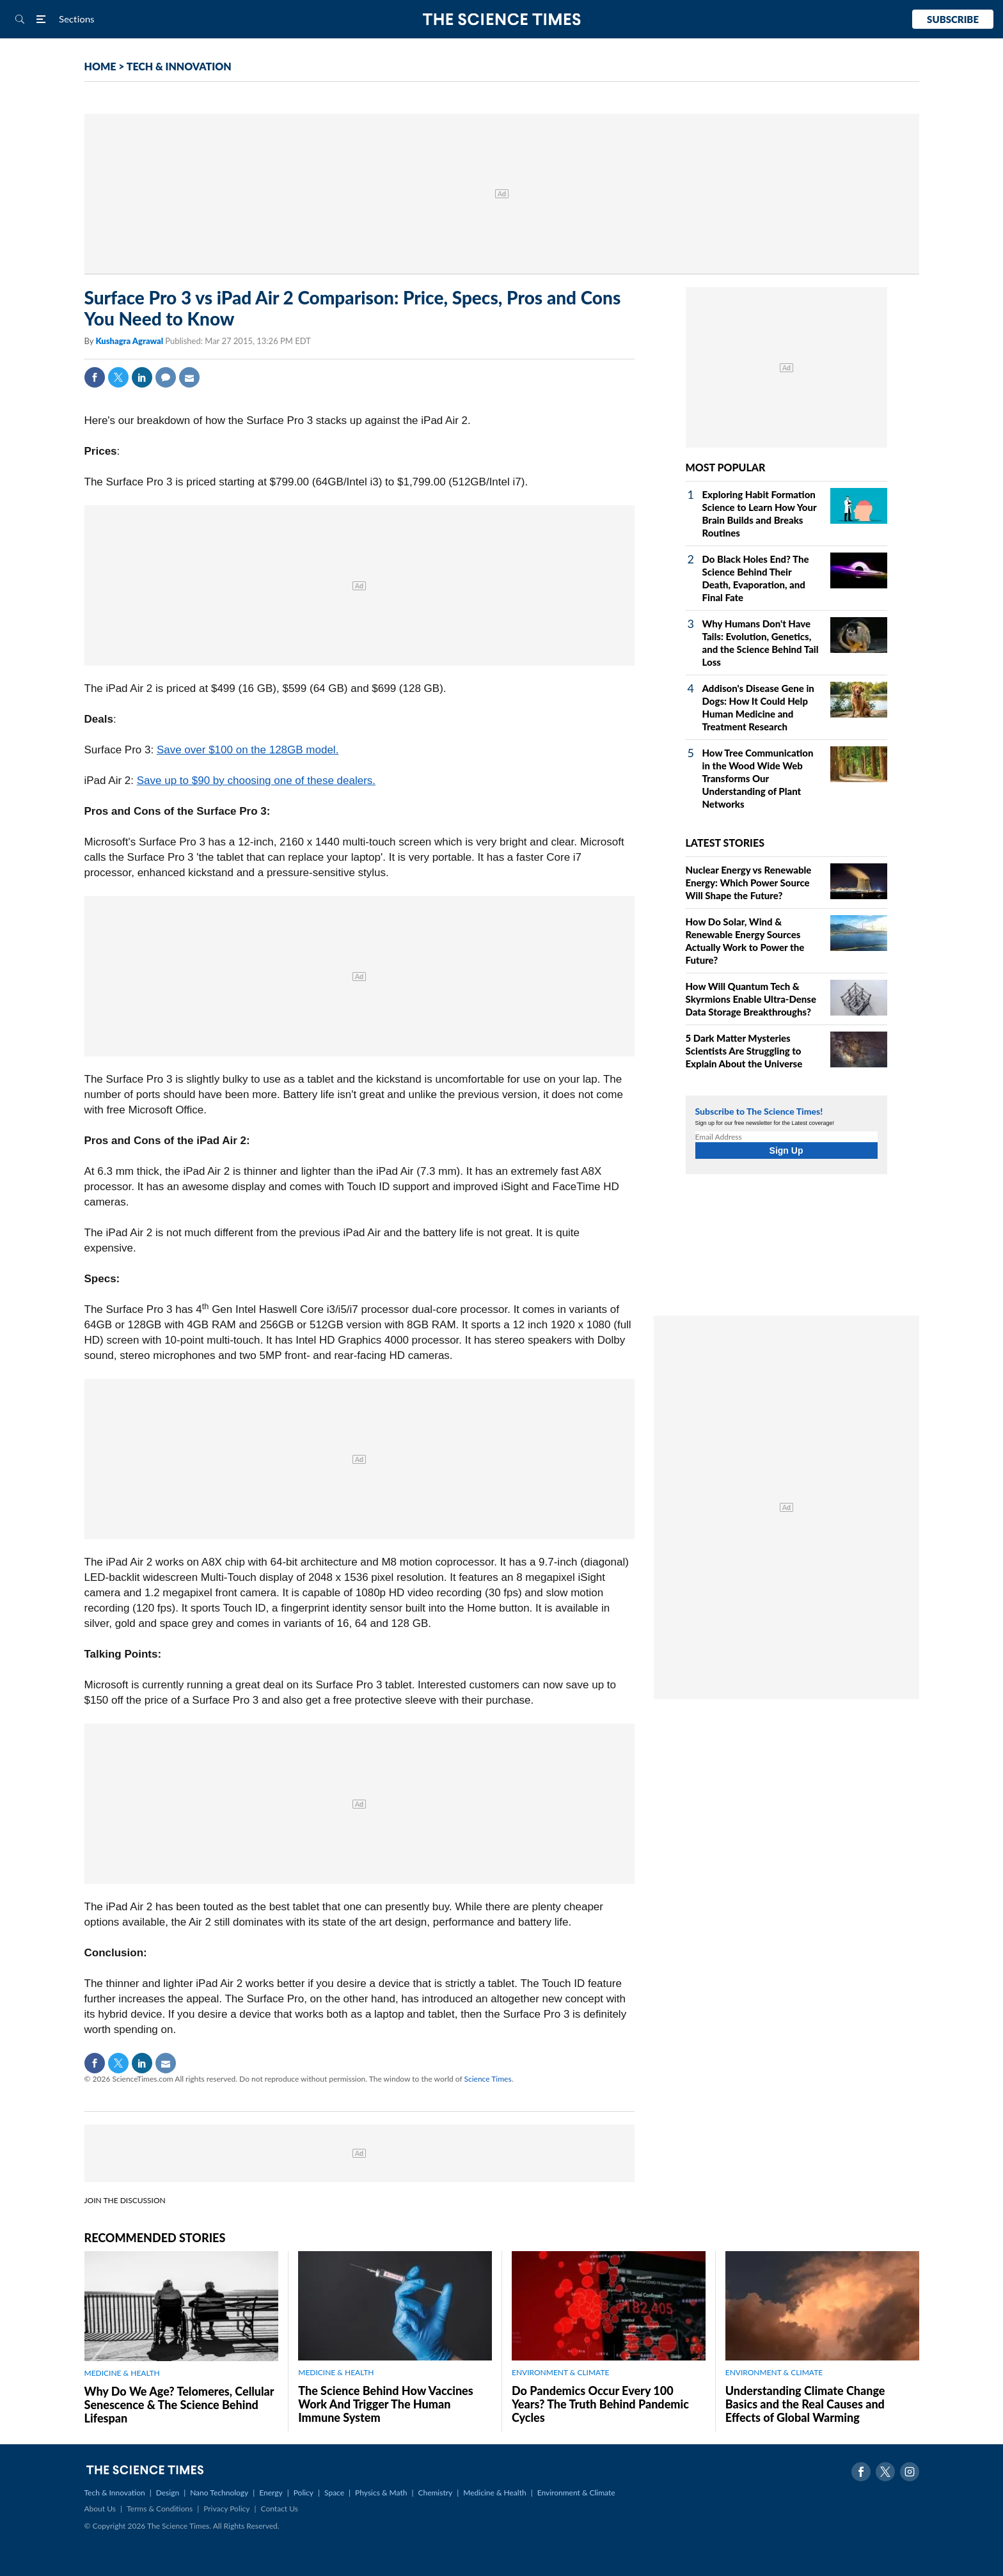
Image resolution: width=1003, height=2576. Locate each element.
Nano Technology (219, 2492)
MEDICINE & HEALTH (122, 2373)
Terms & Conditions (160, 2508)
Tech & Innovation (114, 2492)
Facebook (94, 377)
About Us (100, 2508)
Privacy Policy (226, 2508)
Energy (270, 2492)
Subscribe (953, 19)
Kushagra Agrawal (130, 341)
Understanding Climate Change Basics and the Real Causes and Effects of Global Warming (805, 2404)
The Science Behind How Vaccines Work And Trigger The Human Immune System (385, 2404)
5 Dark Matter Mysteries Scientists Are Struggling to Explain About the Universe (744, 1050)
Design (167, 2492)
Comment (165, 377)
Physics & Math (381, 2492)
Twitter (118, 377)
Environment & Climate (576, 2492)
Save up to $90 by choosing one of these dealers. (256, 780)
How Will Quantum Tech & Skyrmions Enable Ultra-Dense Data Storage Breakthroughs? (751, 998)
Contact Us (279, 2508)
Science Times (488, 2079)
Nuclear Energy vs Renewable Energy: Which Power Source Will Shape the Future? (749, 882)
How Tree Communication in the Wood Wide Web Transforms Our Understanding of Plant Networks (758, 778)
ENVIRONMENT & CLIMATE (560, 2372)
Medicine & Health (494, 2492)
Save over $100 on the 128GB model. (247, 750)
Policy (303, 2492)
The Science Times (502, 19)
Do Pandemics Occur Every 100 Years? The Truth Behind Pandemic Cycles (600, 2404)
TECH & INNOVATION (179, 66)
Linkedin (142, 377)
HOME (100, 66)
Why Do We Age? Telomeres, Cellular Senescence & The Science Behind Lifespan (179, 2404)
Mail (189, 377)
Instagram (909, 2471)
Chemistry (435, 2492)
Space (334, 2492)
